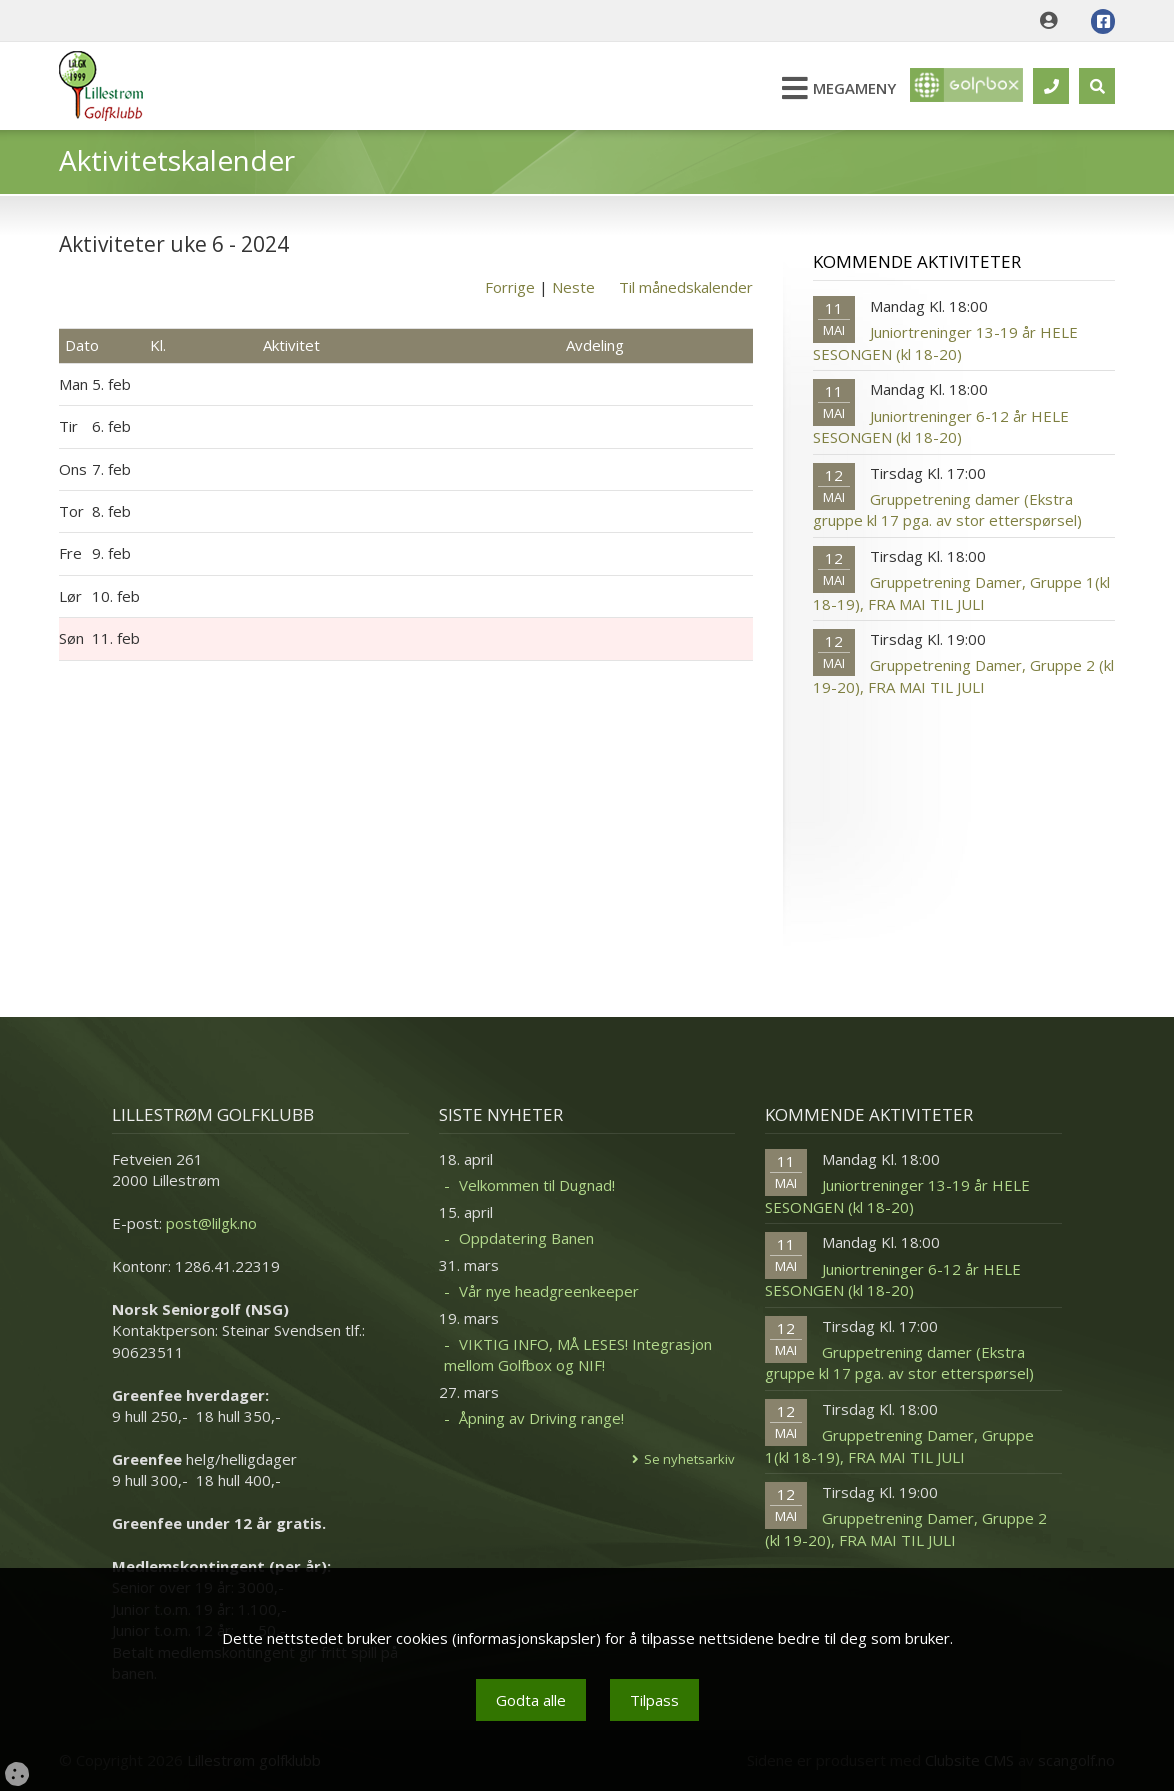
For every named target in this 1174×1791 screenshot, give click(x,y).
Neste (573, 287)
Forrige (510, 287)
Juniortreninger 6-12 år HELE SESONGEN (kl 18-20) (941, 426)
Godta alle (531, 1700)
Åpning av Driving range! (541, 1418)
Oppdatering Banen (526, 1238)
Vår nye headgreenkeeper (549, 1291)
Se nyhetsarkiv (689, 1459)
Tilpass (654, 1700)
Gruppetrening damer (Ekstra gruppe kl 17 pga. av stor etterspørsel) (947, 509)
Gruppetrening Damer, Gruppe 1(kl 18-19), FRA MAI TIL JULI (961, 592)
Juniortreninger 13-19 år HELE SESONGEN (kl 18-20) (945, 342)
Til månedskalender (686, 287)
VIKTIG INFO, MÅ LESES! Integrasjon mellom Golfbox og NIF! (578, 1354)
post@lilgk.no (211, 1223)
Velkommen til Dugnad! (537, 1185)
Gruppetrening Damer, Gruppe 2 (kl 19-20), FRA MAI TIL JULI (963, 675)
